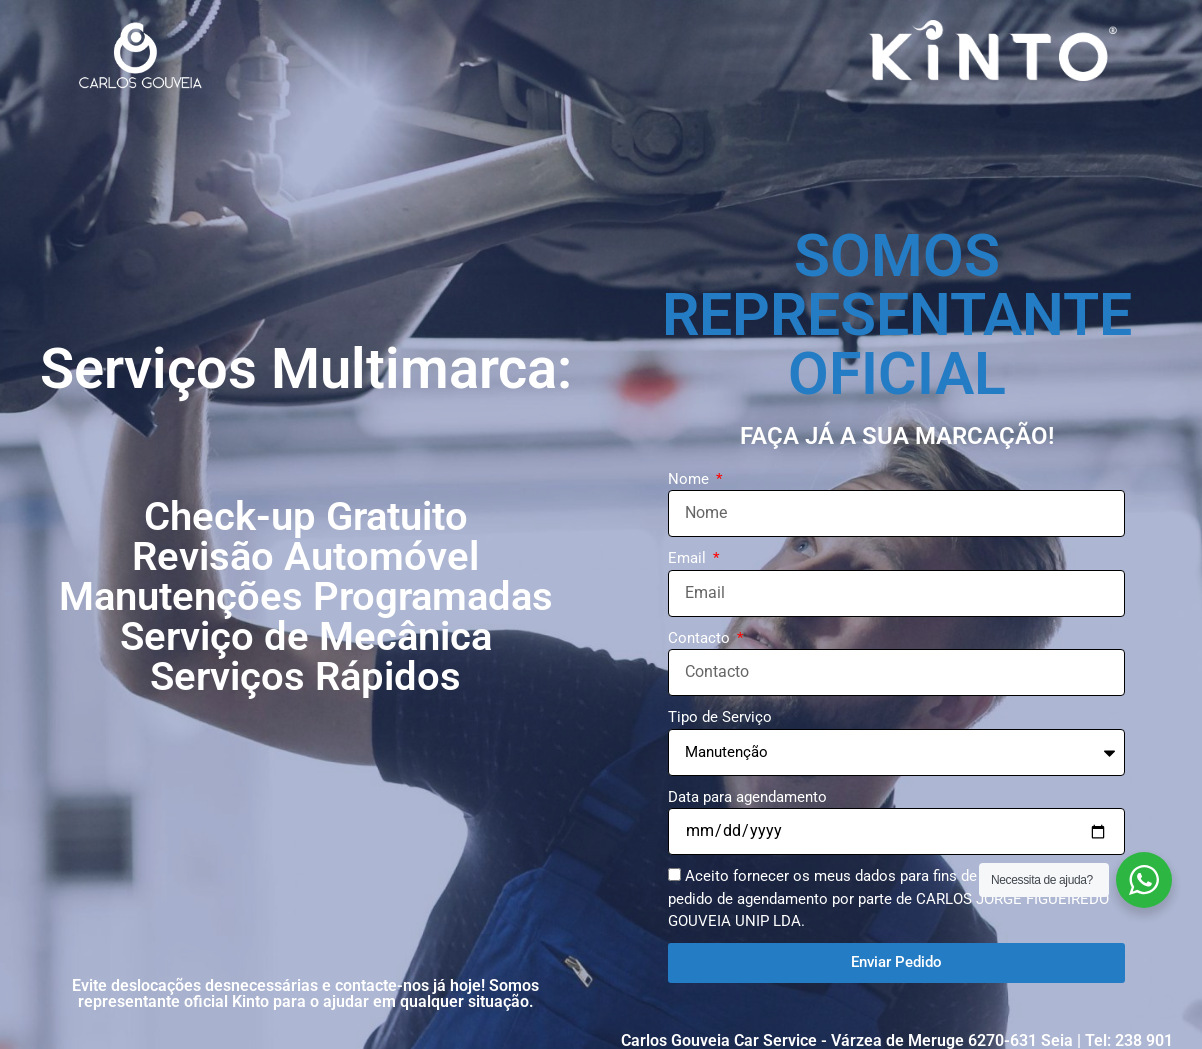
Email (689, 558)
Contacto (701, 638)
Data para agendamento (747, 797)
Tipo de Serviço (720, 717)
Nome (690, 479)
